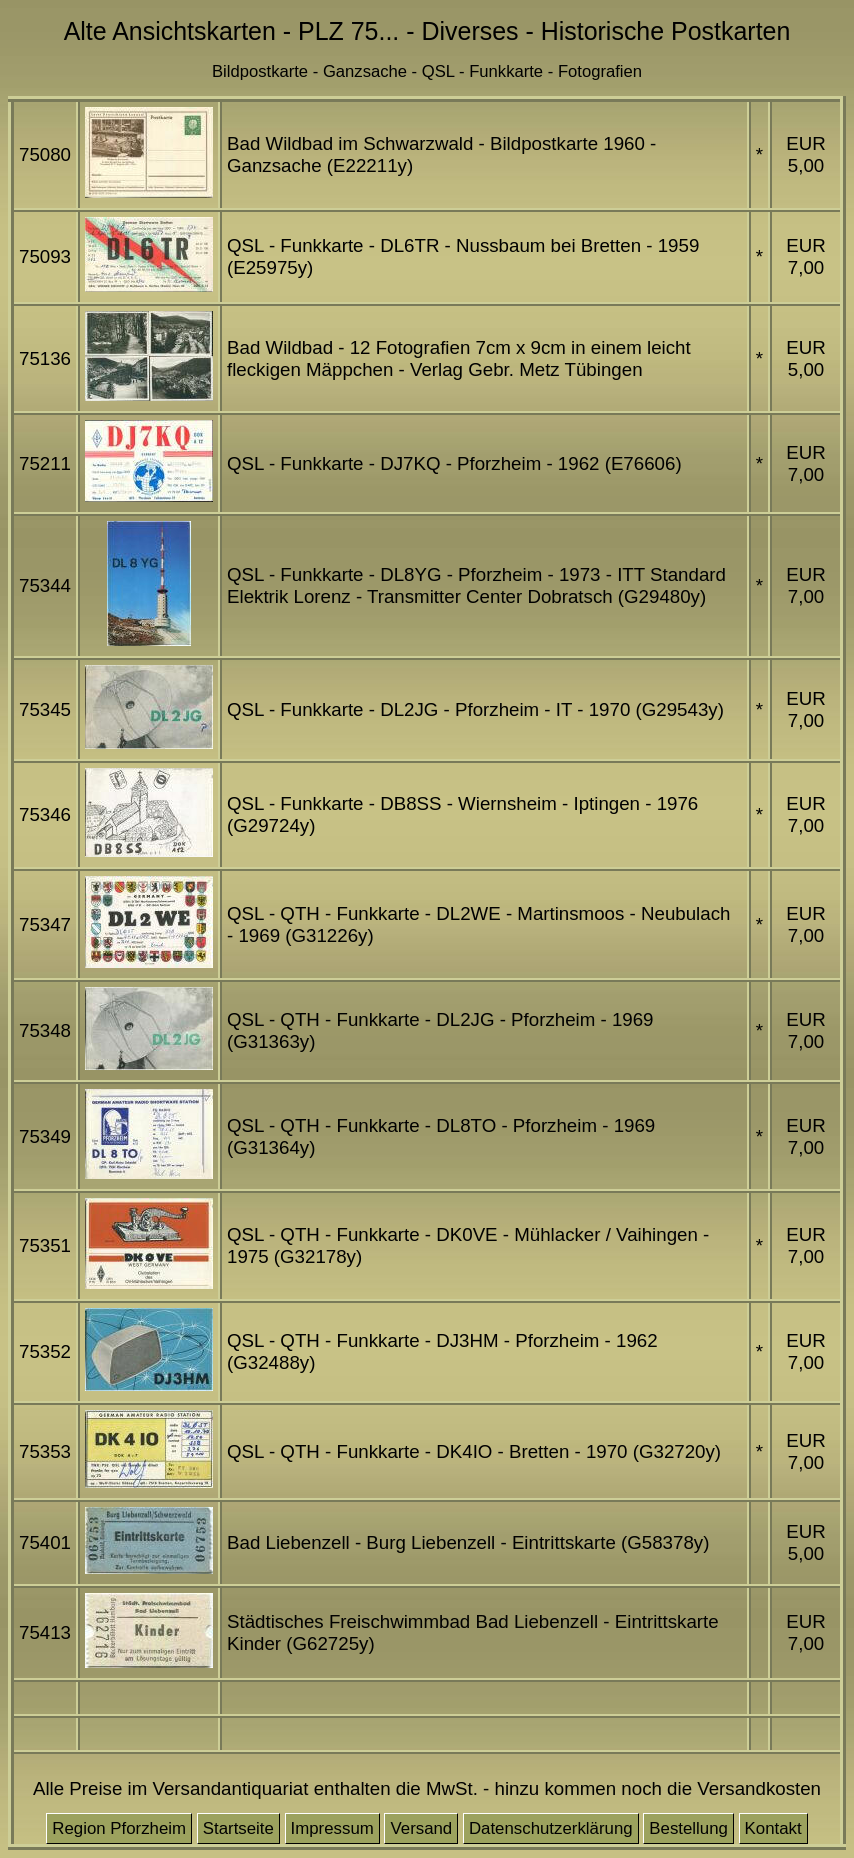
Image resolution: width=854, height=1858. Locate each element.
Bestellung (688, 1828)
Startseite (238, 1828)
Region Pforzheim (119, 1828)
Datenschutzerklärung (551, 1828)
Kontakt (773, 1828)
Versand (421, 1828)
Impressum (332, 1828)
